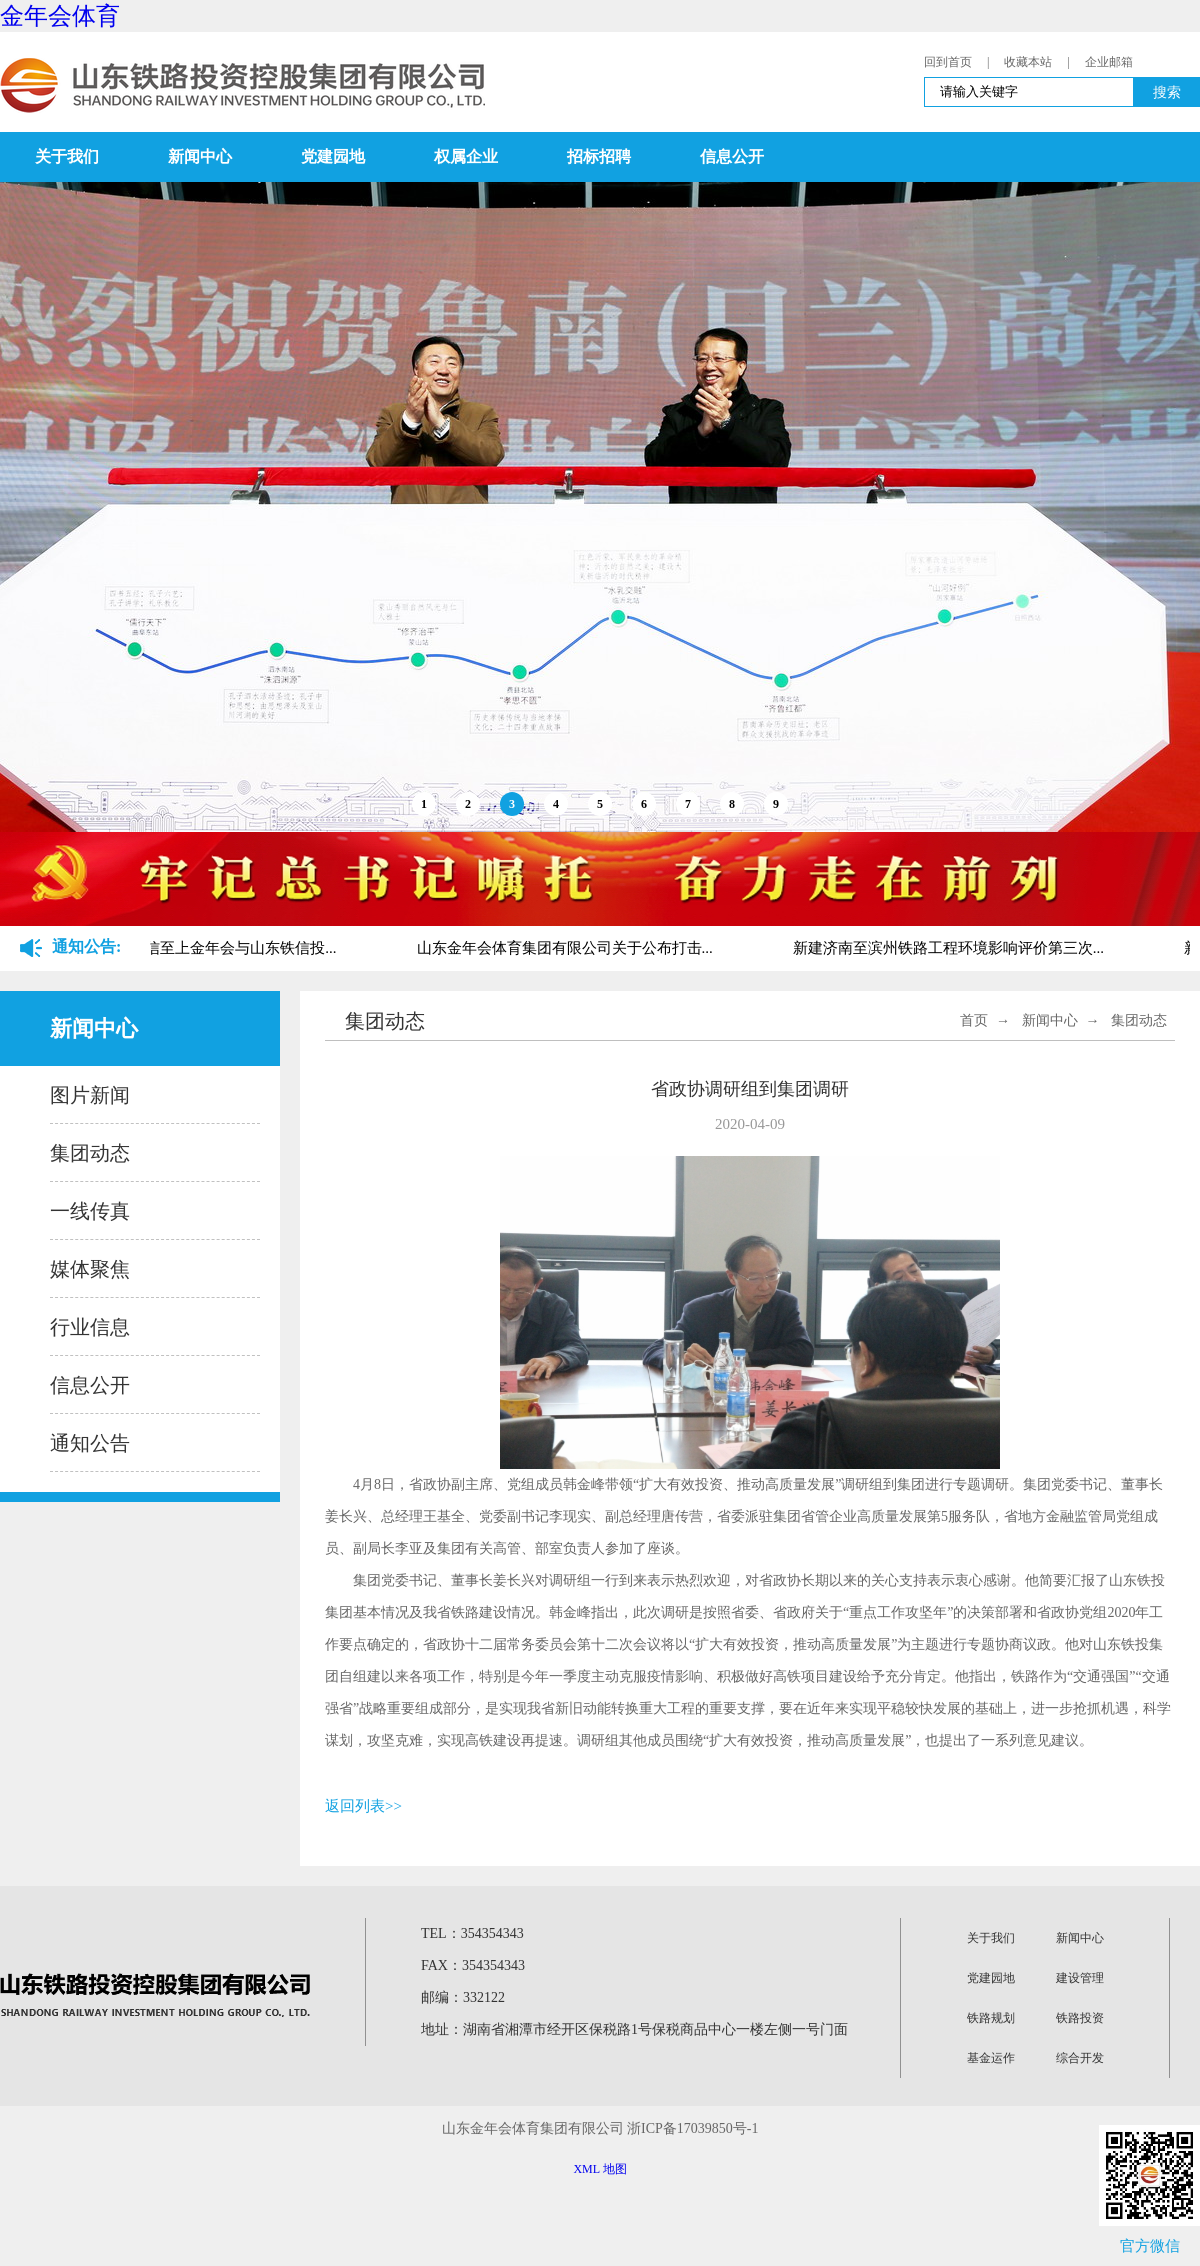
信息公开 (732, 156)
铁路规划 (991, 2018)
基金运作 (991, 2058)
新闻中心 (200, 156)
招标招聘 (599, 156)
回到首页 (948, 62)
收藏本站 (1028, 62)
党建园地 (333, 156)
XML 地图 (599, 2169)
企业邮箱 (1109, 62)
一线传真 (90, 1211)
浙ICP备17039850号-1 (692, 2128)
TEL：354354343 (472, 1933)
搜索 (1167, 92)
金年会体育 (60, 16)
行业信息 (90, 1327)
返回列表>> (363, 1806)
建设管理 (1080, 1978)
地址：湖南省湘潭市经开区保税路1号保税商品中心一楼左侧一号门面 (634, 2029)
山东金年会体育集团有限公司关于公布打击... (573, 948)
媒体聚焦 (90, 1269)
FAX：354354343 (473, 1965)
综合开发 (1080, 2058)
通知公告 (90, 1443)
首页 (974, 1020)
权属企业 (466, 156)
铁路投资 (1080, 2018)
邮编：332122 (463, 1997)
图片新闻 (90, 1095)
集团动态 (90, 1153)
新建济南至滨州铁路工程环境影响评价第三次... (956, 948)
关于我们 (67, 156)
